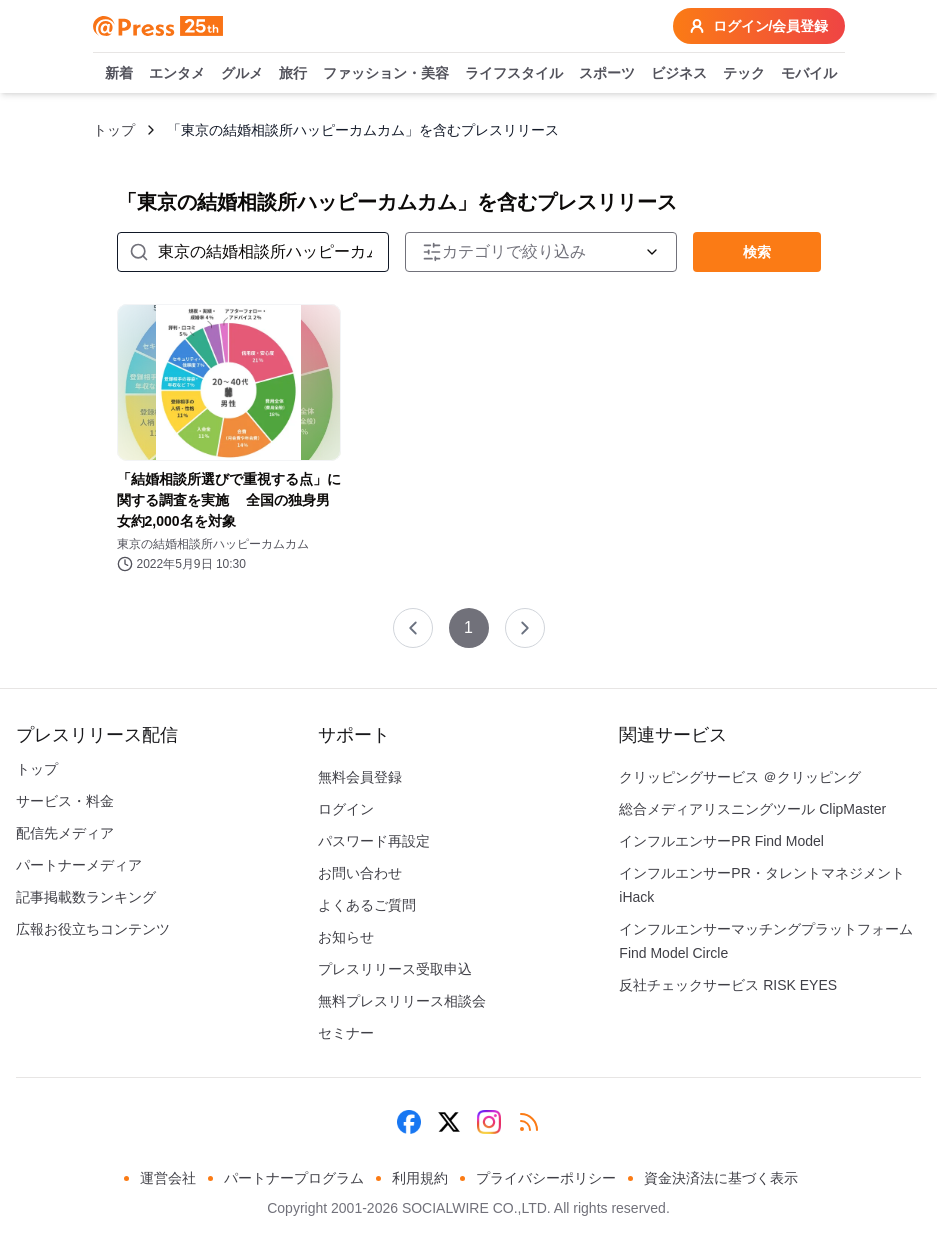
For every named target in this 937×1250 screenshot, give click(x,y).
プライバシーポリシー (546, 1178)
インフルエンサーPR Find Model (721, 841)
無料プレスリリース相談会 (402, 1001)
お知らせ (346, 937)
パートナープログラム (294, 1178)
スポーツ (607, 74)
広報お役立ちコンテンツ (93, 929)
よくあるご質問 (367, 905)
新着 (119, 74)
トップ (114, 130)
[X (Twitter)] (449, 1122)
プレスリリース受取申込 (395, 969)
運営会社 (168, 1178)
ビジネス (679, 74)
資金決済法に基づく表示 (721, 1178)
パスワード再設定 (374, 841)
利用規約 (420, 1178)
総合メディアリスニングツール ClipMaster (752, 809)
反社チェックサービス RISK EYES (728, 985)
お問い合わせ (360, 873)
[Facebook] (409, 1122)
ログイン (346, 809)
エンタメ (177, 74)
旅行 (293, 74)
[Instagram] (489, 1122)
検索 (757, 252)
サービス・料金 (65, 801)
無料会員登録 (360, 777)
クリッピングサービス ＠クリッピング (740, 777)
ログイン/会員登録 (759, 26)
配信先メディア (65, 833)
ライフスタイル (514, 74)
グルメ (242, 74)
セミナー (346, 1033)
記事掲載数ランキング (86, 897)
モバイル (809, 74)
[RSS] (529, 1122)
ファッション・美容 (386, 74)
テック (744, 74)
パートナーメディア (79, 865)
